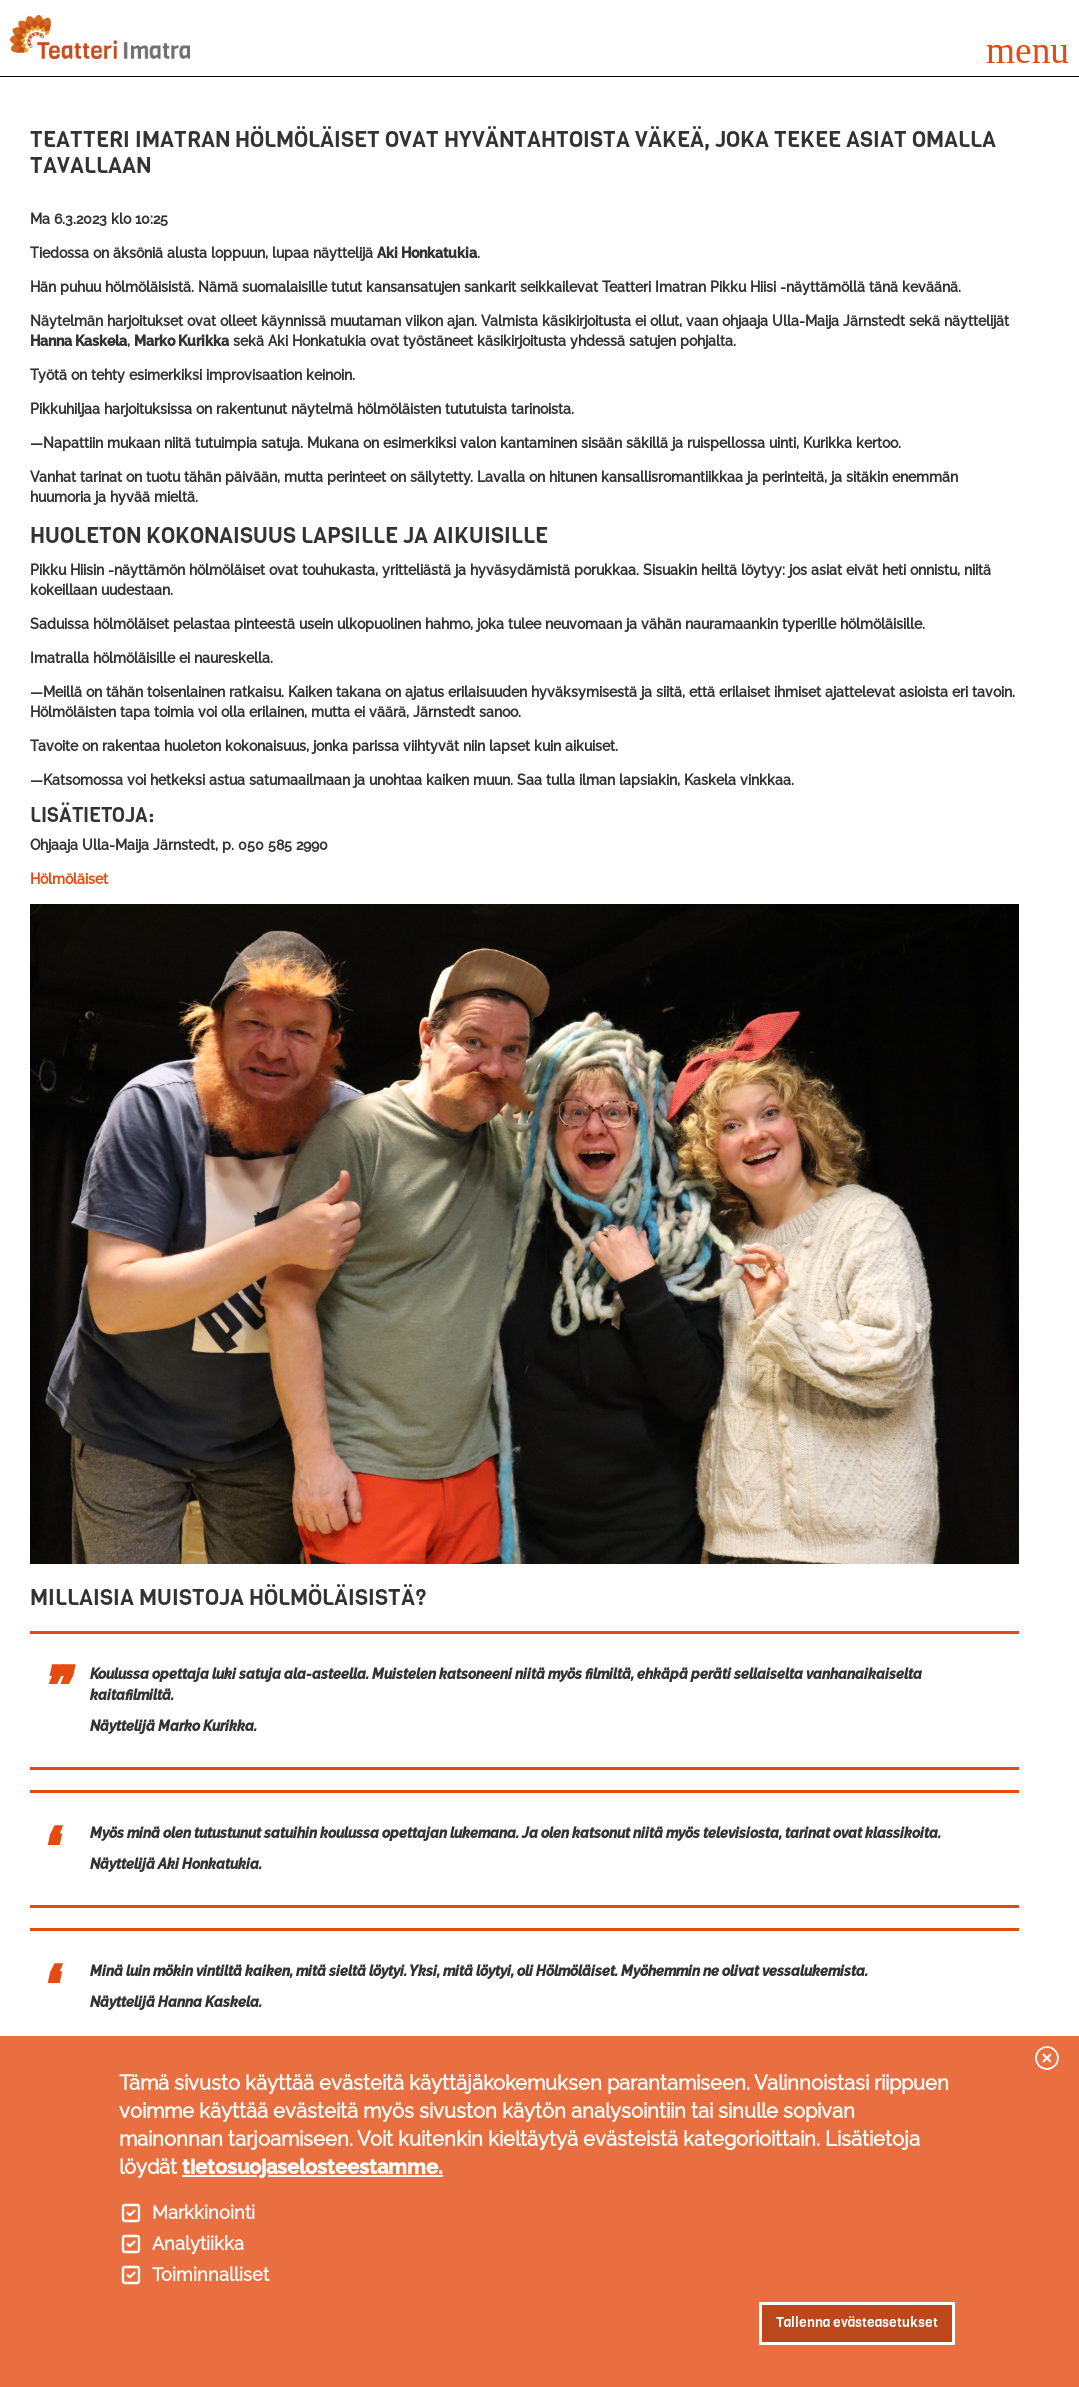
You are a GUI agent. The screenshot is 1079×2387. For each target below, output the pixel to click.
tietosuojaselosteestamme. (312, 2167)
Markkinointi (203, 2213)
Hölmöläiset (69, 879)
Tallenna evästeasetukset (857, 2322)
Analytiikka (198, 2244)
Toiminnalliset (210, 2275)
